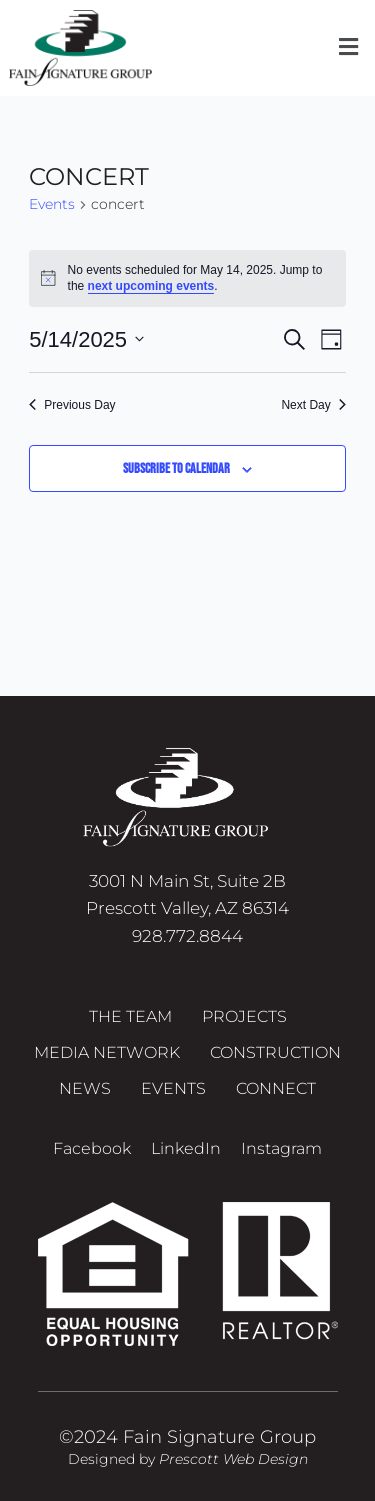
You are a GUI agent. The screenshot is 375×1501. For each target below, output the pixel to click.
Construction (275, 1052)
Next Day (313, 405)
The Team (130, 1016)
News (85, 1088)
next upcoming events (151, 286)
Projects (244, 1016)
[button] (348, 48)
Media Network (107, 1052)
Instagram (281, 1148)
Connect (276, 1088)
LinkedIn (186, 1148)
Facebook (92, 1148)
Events (52, 204)
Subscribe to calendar (176, 468)
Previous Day (72, 405)
